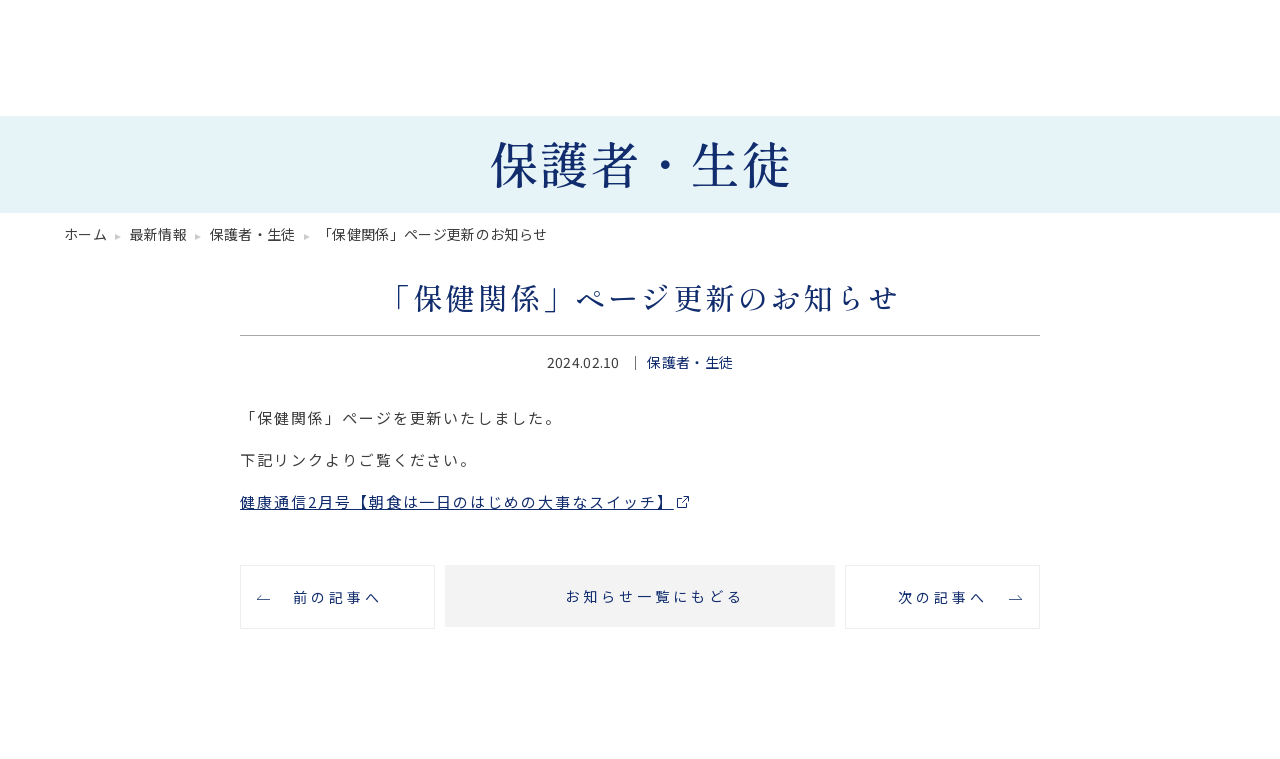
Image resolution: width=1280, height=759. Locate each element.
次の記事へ (943, 597)
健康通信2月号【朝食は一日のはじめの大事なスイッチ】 (457, 501)
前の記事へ (338, 597)
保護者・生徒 (690, 362)
